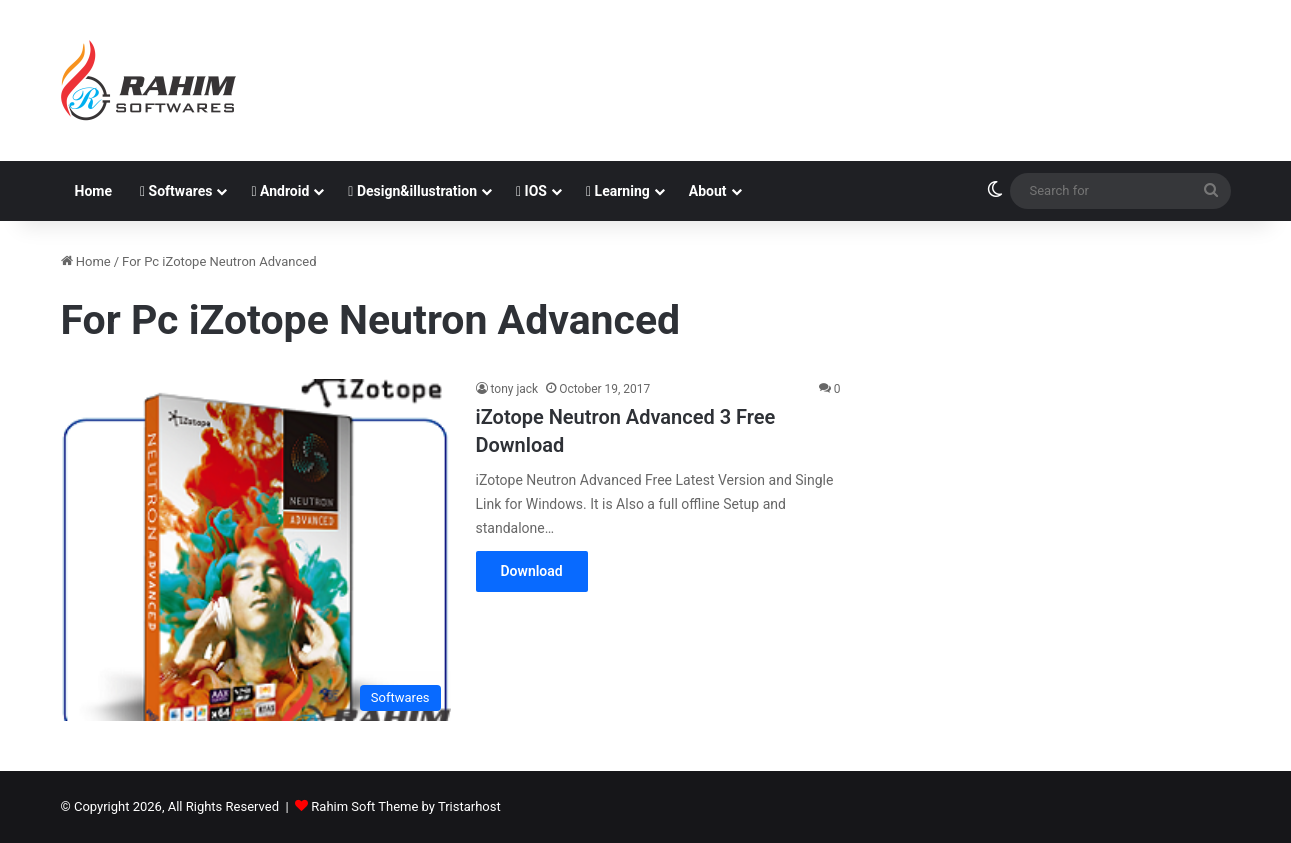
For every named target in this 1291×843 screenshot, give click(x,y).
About (708, 191)
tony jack (515, 389)
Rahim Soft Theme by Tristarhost (405, 806)
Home (93, 191)
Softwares (176, 191)
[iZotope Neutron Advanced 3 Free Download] (256, 550)
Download (532, 571)
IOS (531, 191)
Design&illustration (412, 191)
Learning (618, 191)
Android (280, 191)
